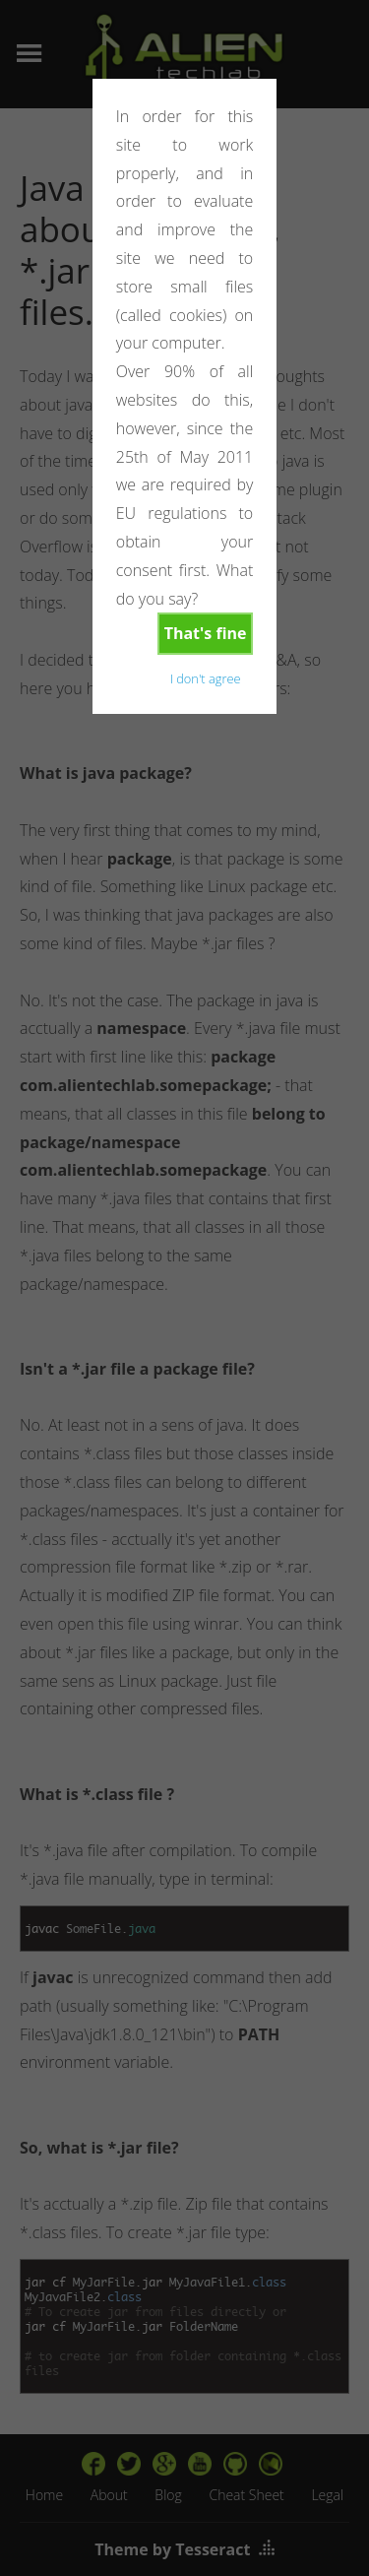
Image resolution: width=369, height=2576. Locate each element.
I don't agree (205, 678)
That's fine (205, 633)
